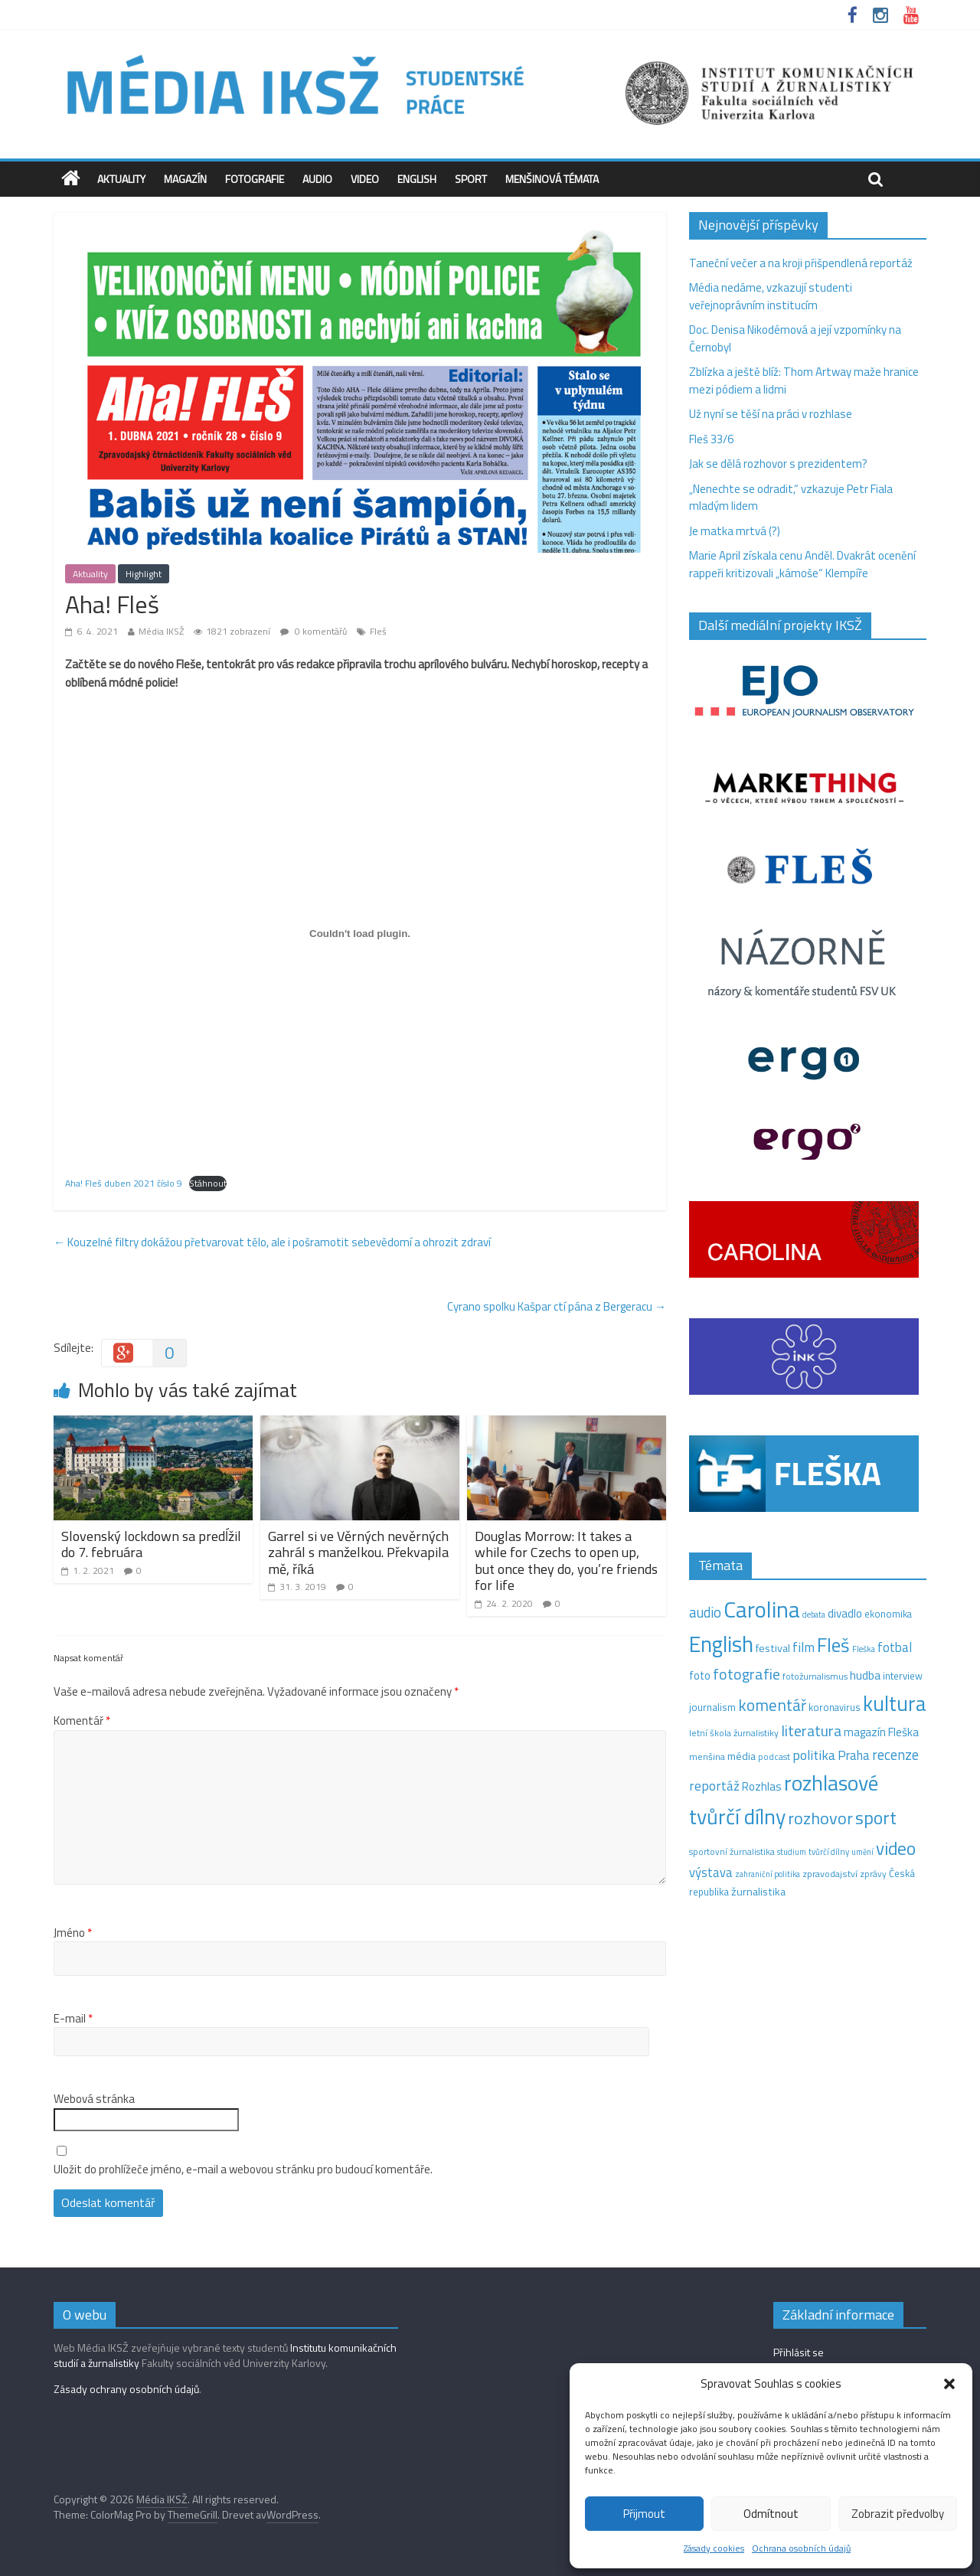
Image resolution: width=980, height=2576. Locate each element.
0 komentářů (313, 631)
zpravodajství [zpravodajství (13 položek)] (830, 1873)
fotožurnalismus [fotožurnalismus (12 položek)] (815, 1676)
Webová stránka (94, 2099)
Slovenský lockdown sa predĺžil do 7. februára (151, 1544)
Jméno (73, 1933)
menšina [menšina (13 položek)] (707, 1756)
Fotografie (254, 179)
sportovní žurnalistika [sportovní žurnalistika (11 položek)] (732, 1852)
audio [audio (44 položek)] (705, 1612)
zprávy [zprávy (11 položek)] (873, 1874)
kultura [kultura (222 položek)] (894, 1703)
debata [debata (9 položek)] (813, 1614)
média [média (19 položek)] (741, 1756)
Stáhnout (208, 1183)
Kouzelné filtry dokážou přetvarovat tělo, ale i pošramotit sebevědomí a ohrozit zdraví (272, 1242)
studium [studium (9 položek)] (791, 1852)
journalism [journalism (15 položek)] (712, 1707)
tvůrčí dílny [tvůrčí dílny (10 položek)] (828, 1851)
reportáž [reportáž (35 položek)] (714, 1785)
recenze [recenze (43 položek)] (895, 1754)
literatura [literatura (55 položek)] (811, 1730)
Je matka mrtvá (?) (734, 531)
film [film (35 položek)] (803, 1647)
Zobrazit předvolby (897, 2513)
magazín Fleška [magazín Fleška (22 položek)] (881, 1732)
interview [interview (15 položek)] (903, 1675)
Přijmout (644, 2513)
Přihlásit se (798, 2352)
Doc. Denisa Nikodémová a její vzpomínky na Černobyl (795, 338)
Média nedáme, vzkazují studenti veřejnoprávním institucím (770, 296)
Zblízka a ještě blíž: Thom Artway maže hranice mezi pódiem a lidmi (804, 380)
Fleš (378, 631)
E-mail (73, 2018)
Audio (317, 179)
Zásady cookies (714, 2548)
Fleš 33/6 (711, 439)
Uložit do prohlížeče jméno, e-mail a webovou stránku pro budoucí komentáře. (243, 2169)
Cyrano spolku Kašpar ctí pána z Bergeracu (556, 1306)
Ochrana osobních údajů (801, 2548)
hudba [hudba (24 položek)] (865, 1675)
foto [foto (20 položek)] (699, 1675)
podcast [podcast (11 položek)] (774, 1757)
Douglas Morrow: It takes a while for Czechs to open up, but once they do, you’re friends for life (566, 1561)
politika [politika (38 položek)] (813, 1755)
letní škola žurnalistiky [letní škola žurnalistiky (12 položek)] (734, 1732)
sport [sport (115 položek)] (876, 1817)
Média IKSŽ (161, 631)
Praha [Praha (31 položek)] (854, 1755)
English (416, 179)
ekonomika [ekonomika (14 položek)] (888, 1613)
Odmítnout (771, 2513)
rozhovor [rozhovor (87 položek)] (820, 1818)
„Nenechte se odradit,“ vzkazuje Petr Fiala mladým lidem (791, 497)
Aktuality (121, 179)
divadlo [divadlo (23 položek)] (845, 1613)
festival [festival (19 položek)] (773, 1648)
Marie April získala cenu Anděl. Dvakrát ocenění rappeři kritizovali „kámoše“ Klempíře (802, 564)
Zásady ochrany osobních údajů (126, 2389)
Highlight (144, 573)
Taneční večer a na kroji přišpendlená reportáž (801, 263)
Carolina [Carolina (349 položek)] (762, 1609)
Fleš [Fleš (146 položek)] (833, 1645)
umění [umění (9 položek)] (862, 1852)
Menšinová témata (552, 179)
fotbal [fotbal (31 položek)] (894, 1647)
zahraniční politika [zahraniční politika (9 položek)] (767, 1874)
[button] (949, 2384)
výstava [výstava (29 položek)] (711, 1872)
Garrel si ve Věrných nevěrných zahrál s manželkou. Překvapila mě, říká (358, 1552)
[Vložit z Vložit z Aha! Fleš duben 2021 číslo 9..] (360, 933)
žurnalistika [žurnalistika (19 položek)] (758, 1891)
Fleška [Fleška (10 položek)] (863, 1648)
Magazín (185, 179)
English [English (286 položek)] (721, 1644)
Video (365, 179)
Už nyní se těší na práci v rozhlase (770, 414)
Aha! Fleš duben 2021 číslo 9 (123, 1183)
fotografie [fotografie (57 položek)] (746, 1674)
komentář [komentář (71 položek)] (772, 1705)
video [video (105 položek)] (896, 1848)
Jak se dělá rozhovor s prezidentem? (779, 463)
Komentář (82, 1720)
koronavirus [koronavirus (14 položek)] (834, 1707)
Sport (471, 179)
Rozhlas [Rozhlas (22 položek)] (762, 1786)
